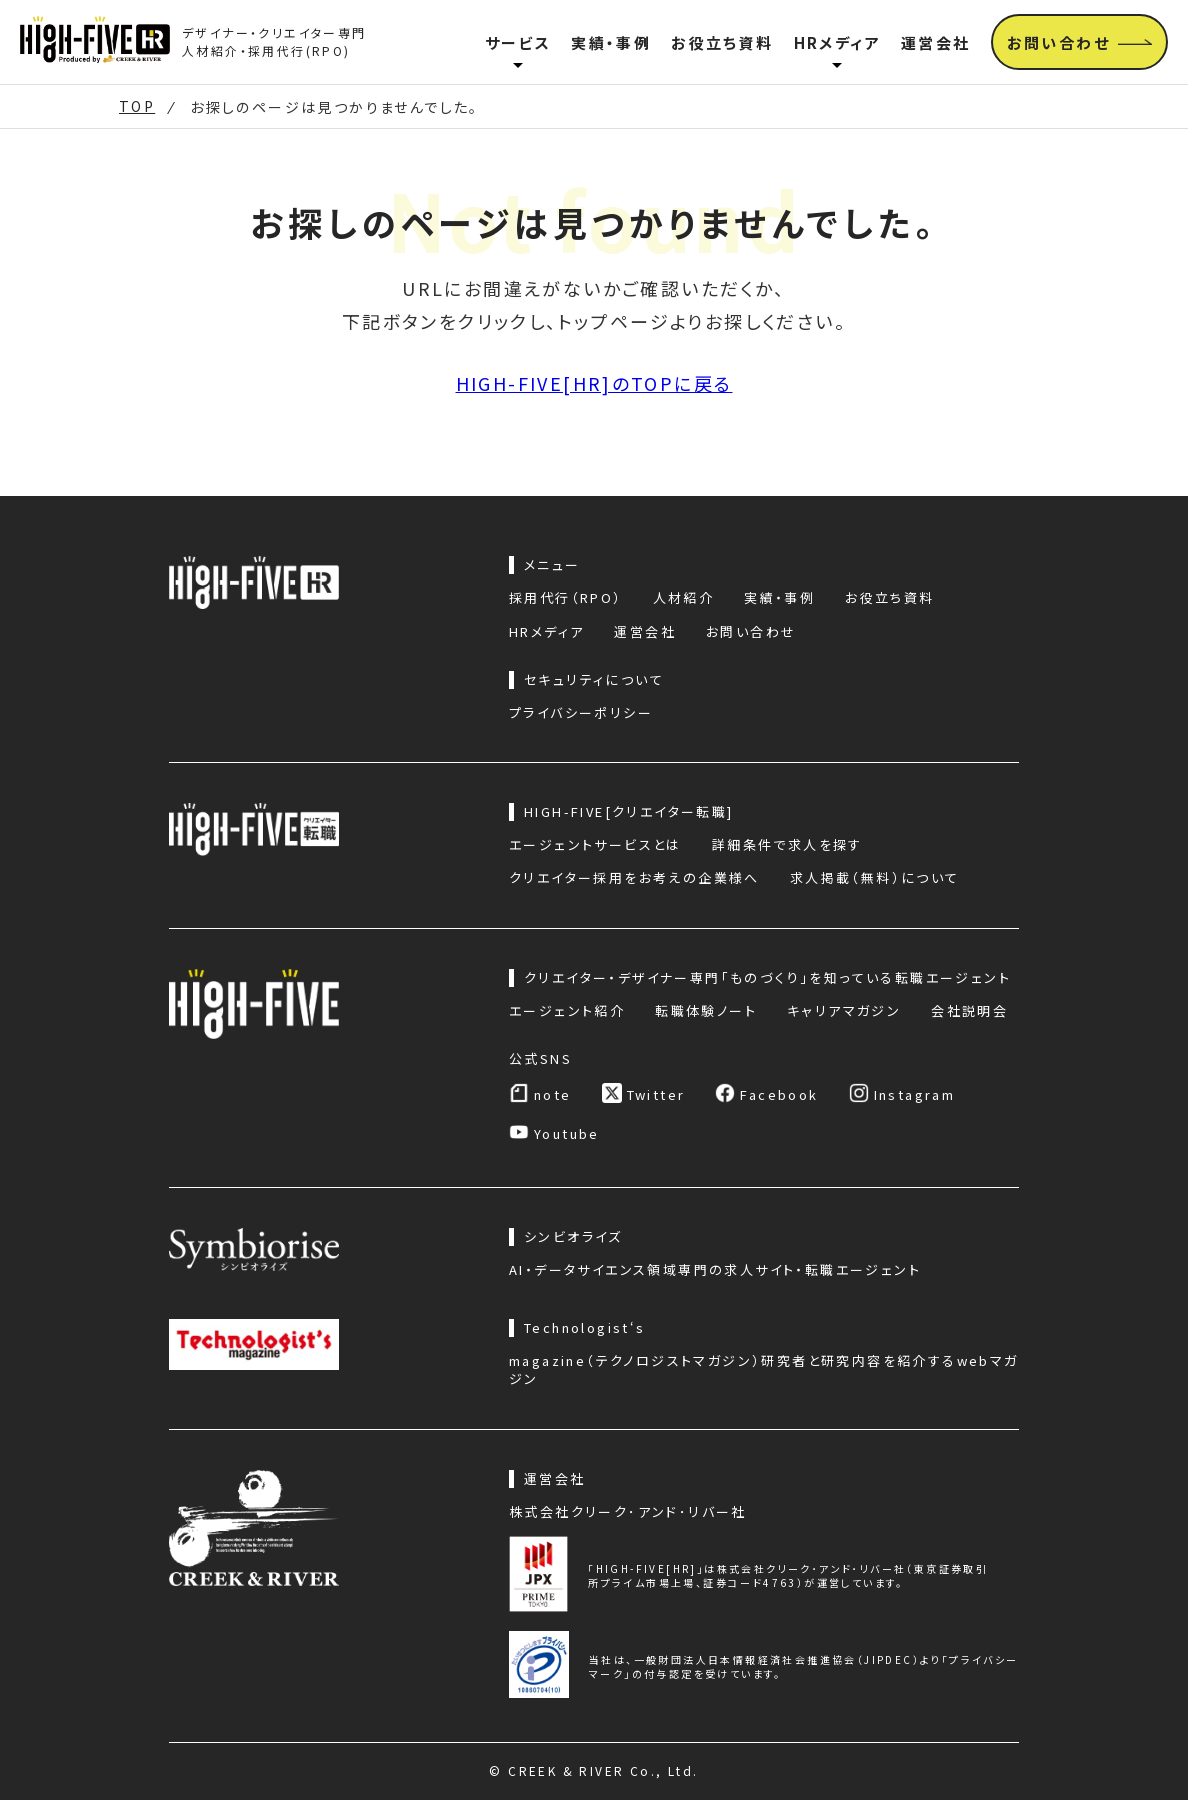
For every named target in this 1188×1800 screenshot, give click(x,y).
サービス (518, 42)
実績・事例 (611, 42)
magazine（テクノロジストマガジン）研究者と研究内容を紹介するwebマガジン (764, 1370)
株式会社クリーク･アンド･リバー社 (628, 1512)
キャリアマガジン (844, 1011)
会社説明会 (969, 1011)
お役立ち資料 (722, 42)
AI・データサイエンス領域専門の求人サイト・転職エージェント (715, 1270)
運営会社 (936, 42)
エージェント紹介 (567, 1011)
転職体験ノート (706, 1011)
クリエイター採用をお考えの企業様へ (634, 878)
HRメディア (837, 42)
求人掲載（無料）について (875, 878)
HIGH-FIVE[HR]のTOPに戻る (594, 383)
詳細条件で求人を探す (787, 845)
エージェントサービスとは (595, 845)
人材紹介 (684, 598)
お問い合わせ (751, 632)
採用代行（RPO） (566, 598)
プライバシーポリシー (581, 713)
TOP (137, 106)
